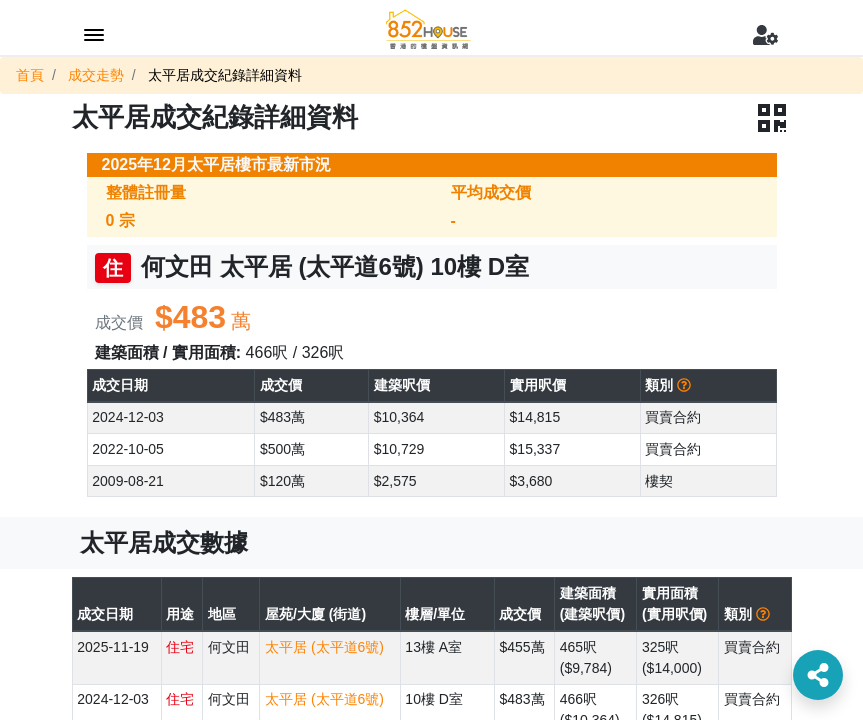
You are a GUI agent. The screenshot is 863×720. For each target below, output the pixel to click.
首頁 (30, 75)
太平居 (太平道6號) (324, 647)
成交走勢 (96, 75)
